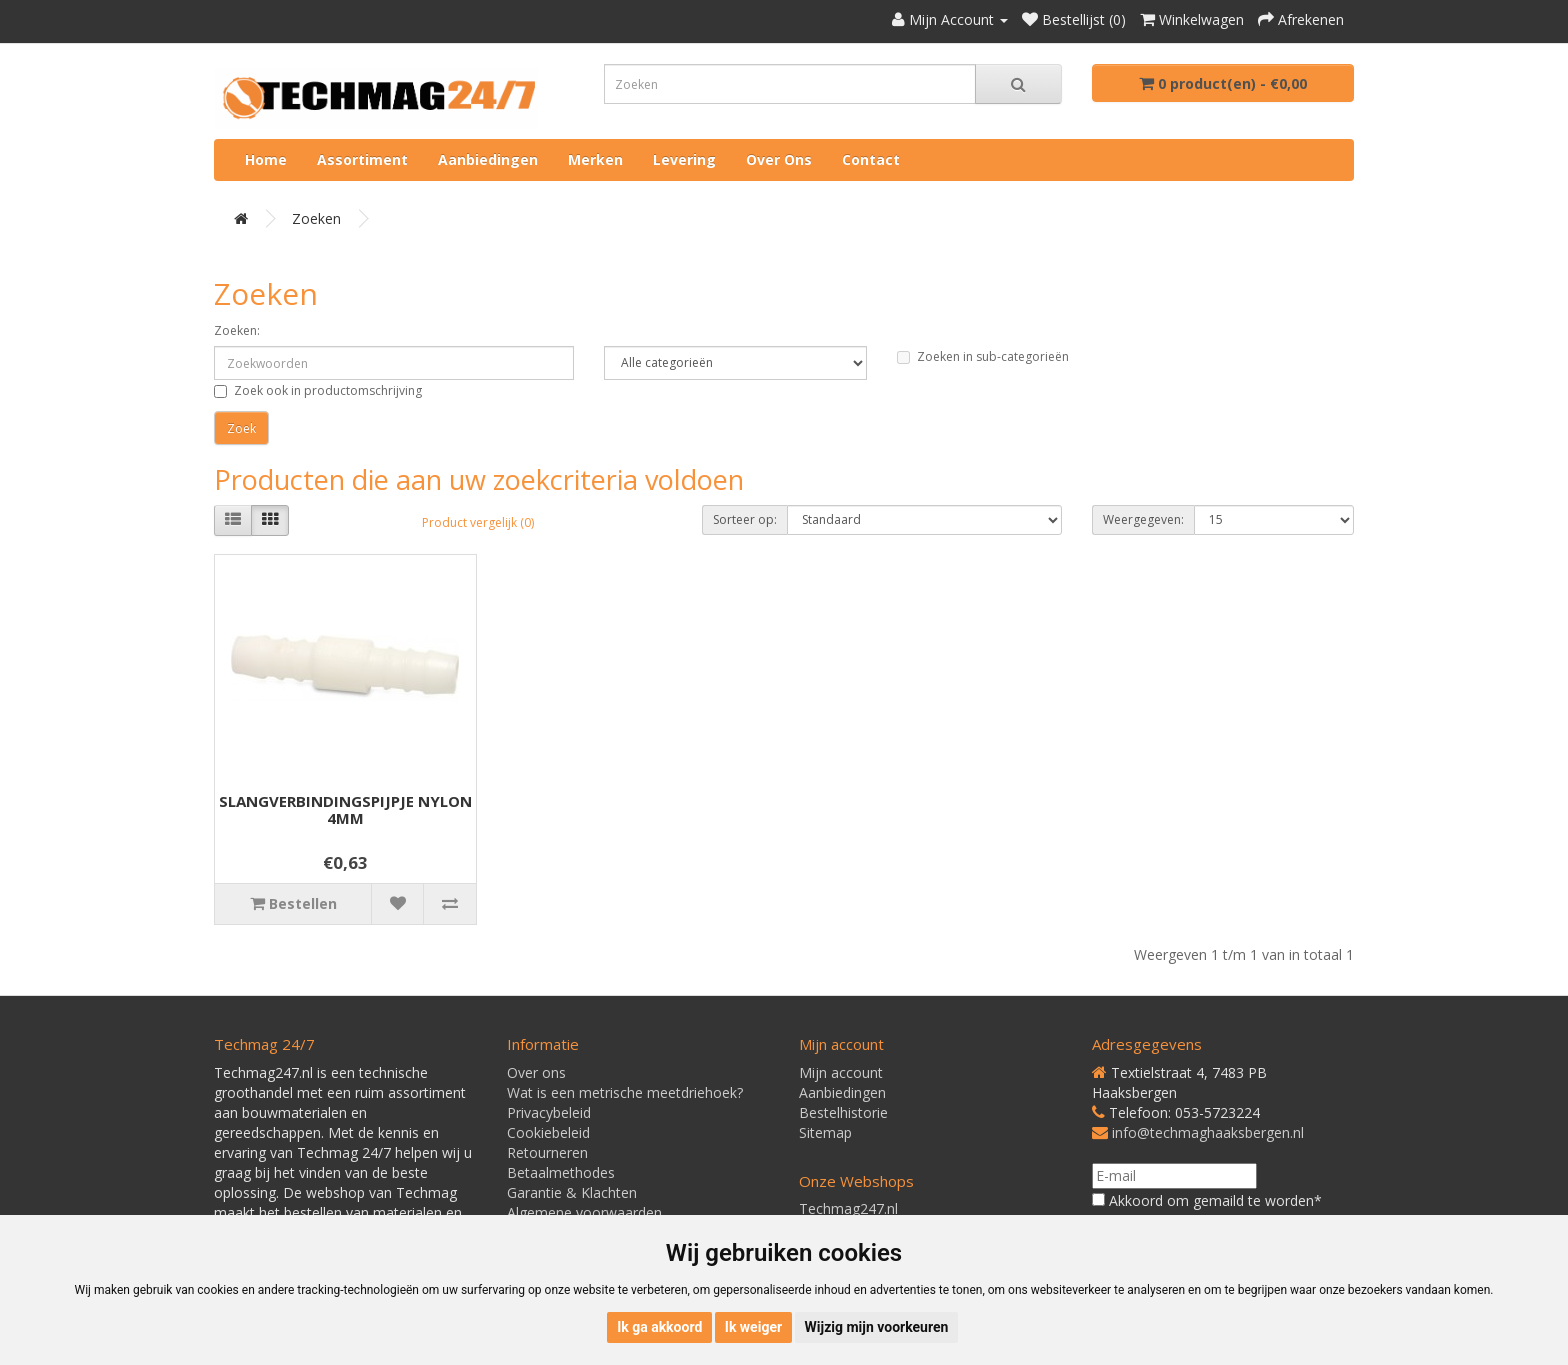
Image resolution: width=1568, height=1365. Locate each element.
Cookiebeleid (548, 1132)
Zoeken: (237, 330)
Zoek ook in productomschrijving (318, 390)
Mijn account (841, 1072)
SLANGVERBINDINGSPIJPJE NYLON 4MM (345, 809)
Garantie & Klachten (572, 1192)
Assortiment (362, 159)
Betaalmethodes (561, 1172)
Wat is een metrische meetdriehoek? (625, 1092)
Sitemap (825, 1132)
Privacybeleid (549, 1112)
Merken (595, 159)
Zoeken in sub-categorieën (983, 356)
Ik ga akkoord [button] (659, 1327)
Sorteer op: (745, 519)
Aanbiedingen (488, 159)
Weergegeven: (1143, 519)
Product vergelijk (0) (478, 522)
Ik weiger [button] (753, 1327)
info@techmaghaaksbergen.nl (1208, 1132)
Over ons (779, 159)
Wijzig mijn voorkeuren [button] (877, 1327)
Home (266, 159)
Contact (871, 159)
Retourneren (547, 1152)
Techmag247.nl (848, 1208)
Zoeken (316, 218)
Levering (684, 159)
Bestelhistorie (843, 1112)
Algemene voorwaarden (584, 1212)
